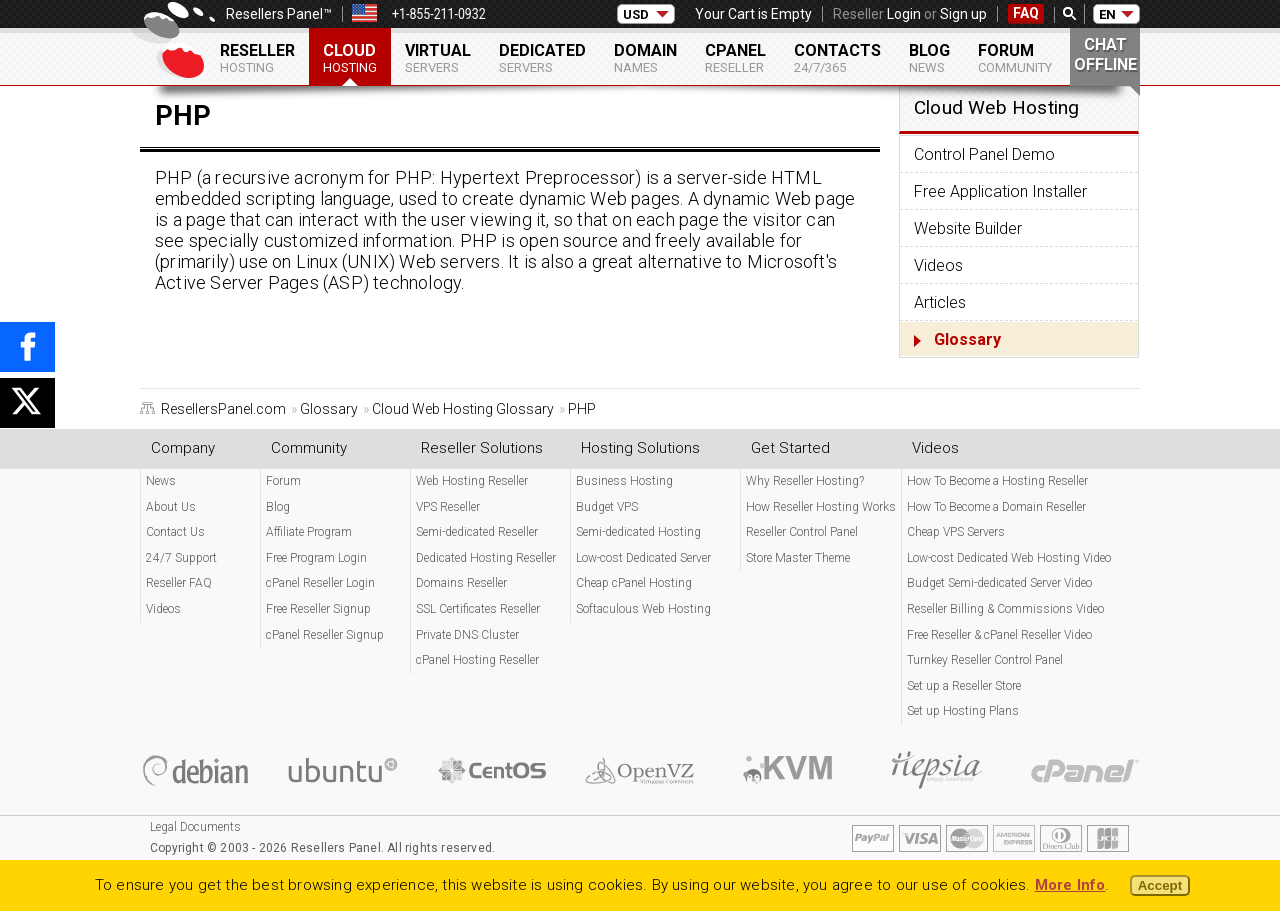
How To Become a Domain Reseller (996, 507)
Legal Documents (195, 827)
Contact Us (175, 532)
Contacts (837, 58)
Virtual (438, 58)
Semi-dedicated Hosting (638, 532)
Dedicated (542, 58)
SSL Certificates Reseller (478, 609)
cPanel (735, 58)
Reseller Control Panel (802, 532)
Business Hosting (624, 481)
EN (1107, 14)
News (161, 481)
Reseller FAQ (179, 583)
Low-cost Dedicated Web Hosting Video (1009, 558)
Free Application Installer (1000, 191)
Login (904, 14)
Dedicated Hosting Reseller (486, 558)
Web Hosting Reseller (472, 481)
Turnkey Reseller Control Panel (985, 660)
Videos (938, 265)
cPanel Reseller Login (320, 583)
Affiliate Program (309, 532)
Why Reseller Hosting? (805, 481)
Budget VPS (607, 507)
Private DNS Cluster (467, 635)
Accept (1160, 885)
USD (636, 14)
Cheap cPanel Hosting (634, 583)
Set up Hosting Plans (963, 711)
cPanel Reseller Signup (325, 635)
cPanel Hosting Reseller (477, 660)
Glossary (967, 339)
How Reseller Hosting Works (821, 507)
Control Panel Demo (984, 154)
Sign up (963, 14)
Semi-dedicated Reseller (477, 532)
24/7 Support (181, 558)
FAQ (1026, 13)
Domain (645, 58)
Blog (929, 58)
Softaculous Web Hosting (643, 609)
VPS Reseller (448, 507)
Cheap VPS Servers (956, 532)
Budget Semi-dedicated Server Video (999, 583)
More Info (1070, 885)
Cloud (350, 58)
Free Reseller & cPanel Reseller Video (999, 635)
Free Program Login (316, 558)
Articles (940, 302)
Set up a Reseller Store (964, 686)
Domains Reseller (461, 583)
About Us (171, 507)
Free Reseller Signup (318, 609)
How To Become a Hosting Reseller (997, 481)
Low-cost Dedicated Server (643, 558)
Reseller (257, 58)
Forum (1015, 58)
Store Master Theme (798, 558)
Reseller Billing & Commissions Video (1005, 609)
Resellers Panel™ (279, 14)
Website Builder (968, 228)
